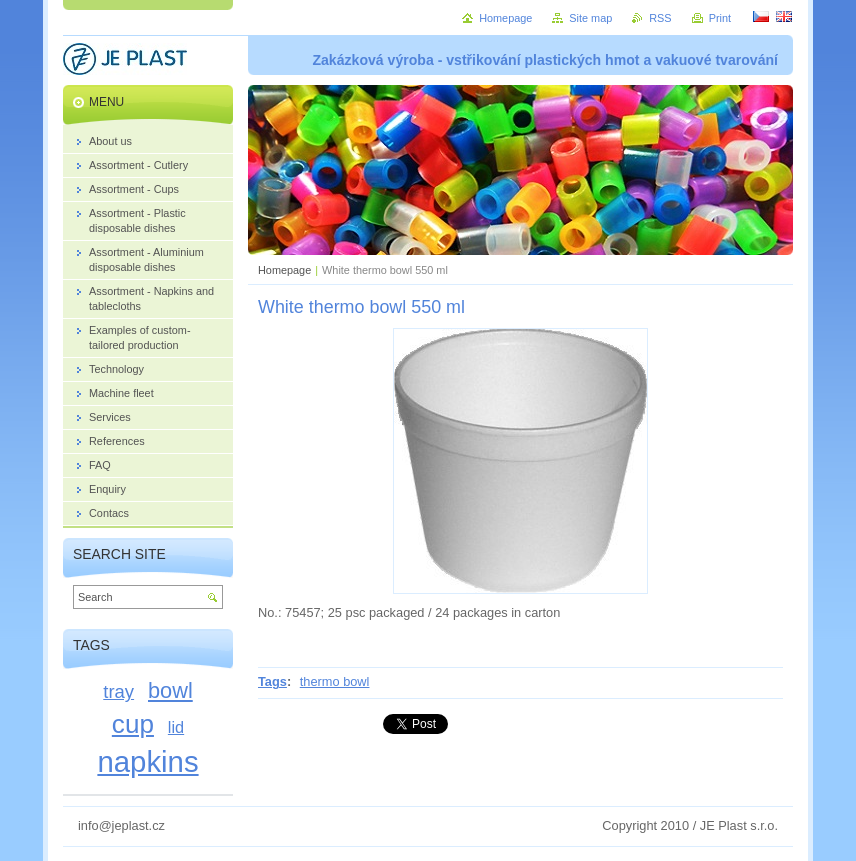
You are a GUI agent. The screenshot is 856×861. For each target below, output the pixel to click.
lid (176, 727)
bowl (170, 690)
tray (118, 691)
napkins (147, 761)
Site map (590, 18)
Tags (272, 681)
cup (133, 724)
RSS (660, 18)
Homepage (284, 270)
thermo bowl (335, 681)
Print (720, 18)
